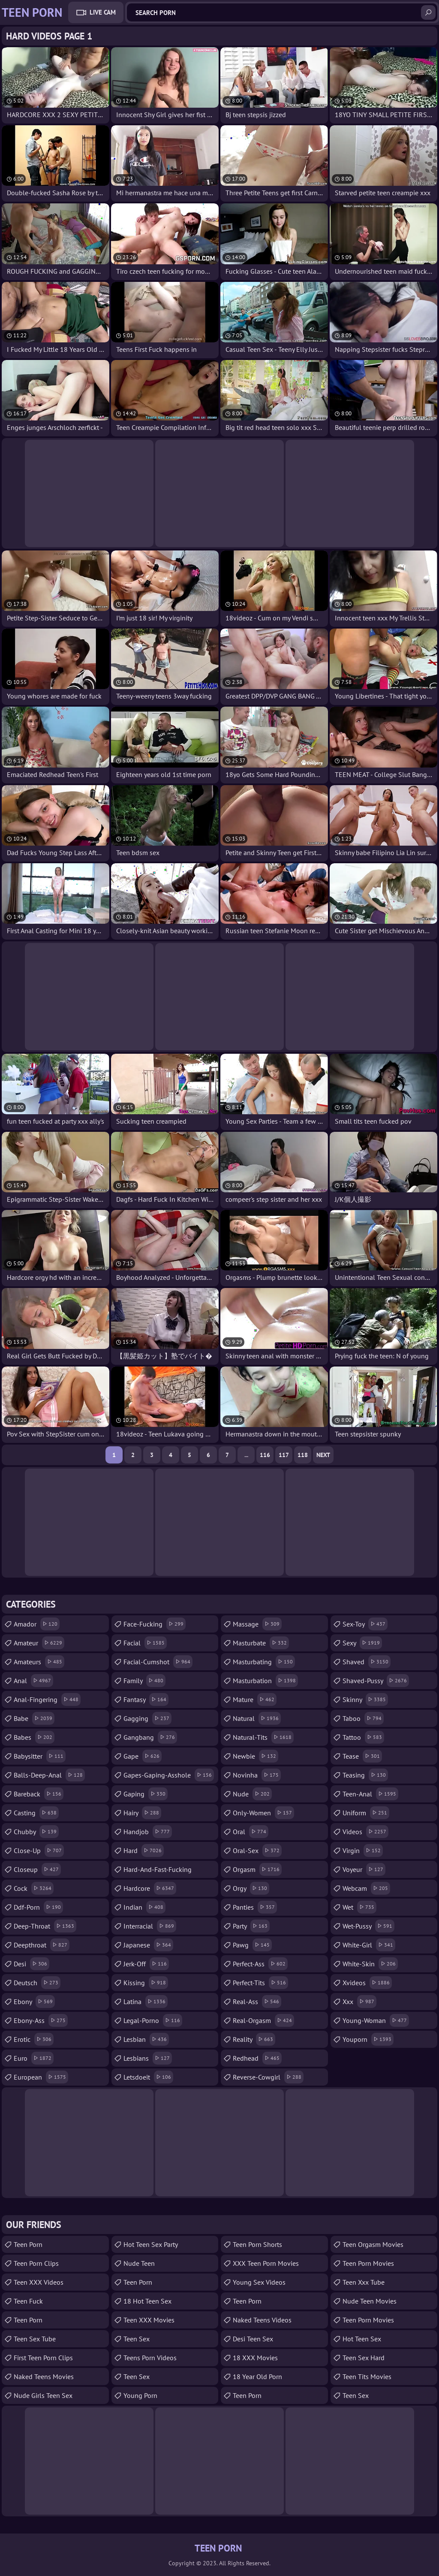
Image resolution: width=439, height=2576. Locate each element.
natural (257, 1718)
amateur (39, 1642)
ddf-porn (38, 1907)
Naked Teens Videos (262, 2320)
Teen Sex (136, 2376)
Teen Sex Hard (364, 2357)
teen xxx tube (364, 2282)
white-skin (370, 1963)
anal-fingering (47, 1699)
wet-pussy (368, 1926)
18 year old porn (257, 2376)
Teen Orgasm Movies (373, 2244)
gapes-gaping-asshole (168, 1775)
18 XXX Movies (255, 2357)
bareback (38, 1793)
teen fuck (28, 2301)
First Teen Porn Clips (43, 2357)
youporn (368, 2039)
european (41, 2077)
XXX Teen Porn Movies (266, 2263)
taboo (363, 1718)
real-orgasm (263, 2020)
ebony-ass (41, 2020)
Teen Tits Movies (367, 2376)
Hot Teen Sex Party (150, 2244)
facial (145, 1642)
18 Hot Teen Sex (147, 2301)
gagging (147, 1718)
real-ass (257, 2001)
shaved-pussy (376, 1680)
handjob (147, 1831)
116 (265, 1455)
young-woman (376, 2020)
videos (365, 1831)
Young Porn (140, 2395)
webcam (366, 1888)
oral (250, 1831)
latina (145, 2001)
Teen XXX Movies (148, 2320)
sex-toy (365, 1624)
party (251, 1926)
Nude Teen (139, 2263)
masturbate (261, 1642)
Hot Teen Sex (362, 2338)
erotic (34, 2039)
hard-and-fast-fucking (157, 1871)
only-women (263, 1812)
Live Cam (103, 12)
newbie (255, 1756)
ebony (34, 2001)
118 (303, 1455)
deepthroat (41, 1944)
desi (31, 1963)
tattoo (363, 1737)
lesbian (146, 2039)
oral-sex (257, 1850)
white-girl (369, 1944)
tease (362, 1756)
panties (255, 1907)
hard (143, 1850)
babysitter (40, 1756)
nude (252, 1793)
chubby (36, 1831)
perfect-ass (260, 1963)
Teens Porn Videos (150, 2357)
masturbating (264, 1661)
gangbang (150, 1737)
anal (33, 1680)
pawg (252, 1944)
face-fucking (154, 1624)
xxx (359, 2001)
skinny (365, 1699)
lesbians (147, 2058)
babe (34, 1718)
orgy (251, 1888)
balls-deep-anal (49, 1775)
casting (36, 1812)
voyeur (364, 1869)
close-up (39, 1850)
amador (37, 1624)
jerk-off (146, 1963)
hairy (142, 1812)
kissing (145, 1982)
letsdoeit (148, 2077)
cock (34, 1888)
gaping (145, 1793)
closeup (37, 1869)
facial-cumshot (157, 1661)
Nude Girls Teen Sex (43, 2395)
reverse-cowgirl (268, 2077)
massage (257, 1624)
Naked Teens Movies (44, 2376)
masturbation (265, 1680)
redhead (257, 2058)
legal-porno (152, 2020)
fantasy (145, 1699)
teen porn (28, 2244)
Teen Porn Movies (368, 2263)
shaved (367, 1661)
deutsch (37, 1982)
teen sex (136, 2338)
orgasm (257, 1869)
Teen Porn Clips (36, 2263)
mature (255, 1699)
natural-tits (263, 1737)
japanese (148, 1944)
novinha (257, 1775)
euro (34, 2058)
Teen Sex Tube (35, 2338)
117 (284, 1455)
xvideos (367, 1982)
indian (144, 1907)
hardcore (149, 1888)
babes (34, 1737)
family (144, 1680)
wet (359, 1907)
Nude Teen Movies (370, 2301)
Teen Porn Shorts (257, 2244)
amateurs (39, 1661)
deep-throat (45, 1926)
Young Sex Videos (259, 2282)
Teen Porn (28, 2320)
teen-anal (370, 1793)
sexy (362, 1642)
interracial (149, 1926)
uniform (366, 1812)
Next (323, 1455)
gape (142, 1756)
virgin (363, 1850)
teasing (365, 1775)
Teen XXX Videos (38, 2282)
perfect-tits (260, 1982)
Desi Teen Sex (253, 2338)
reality (254, 2039)
